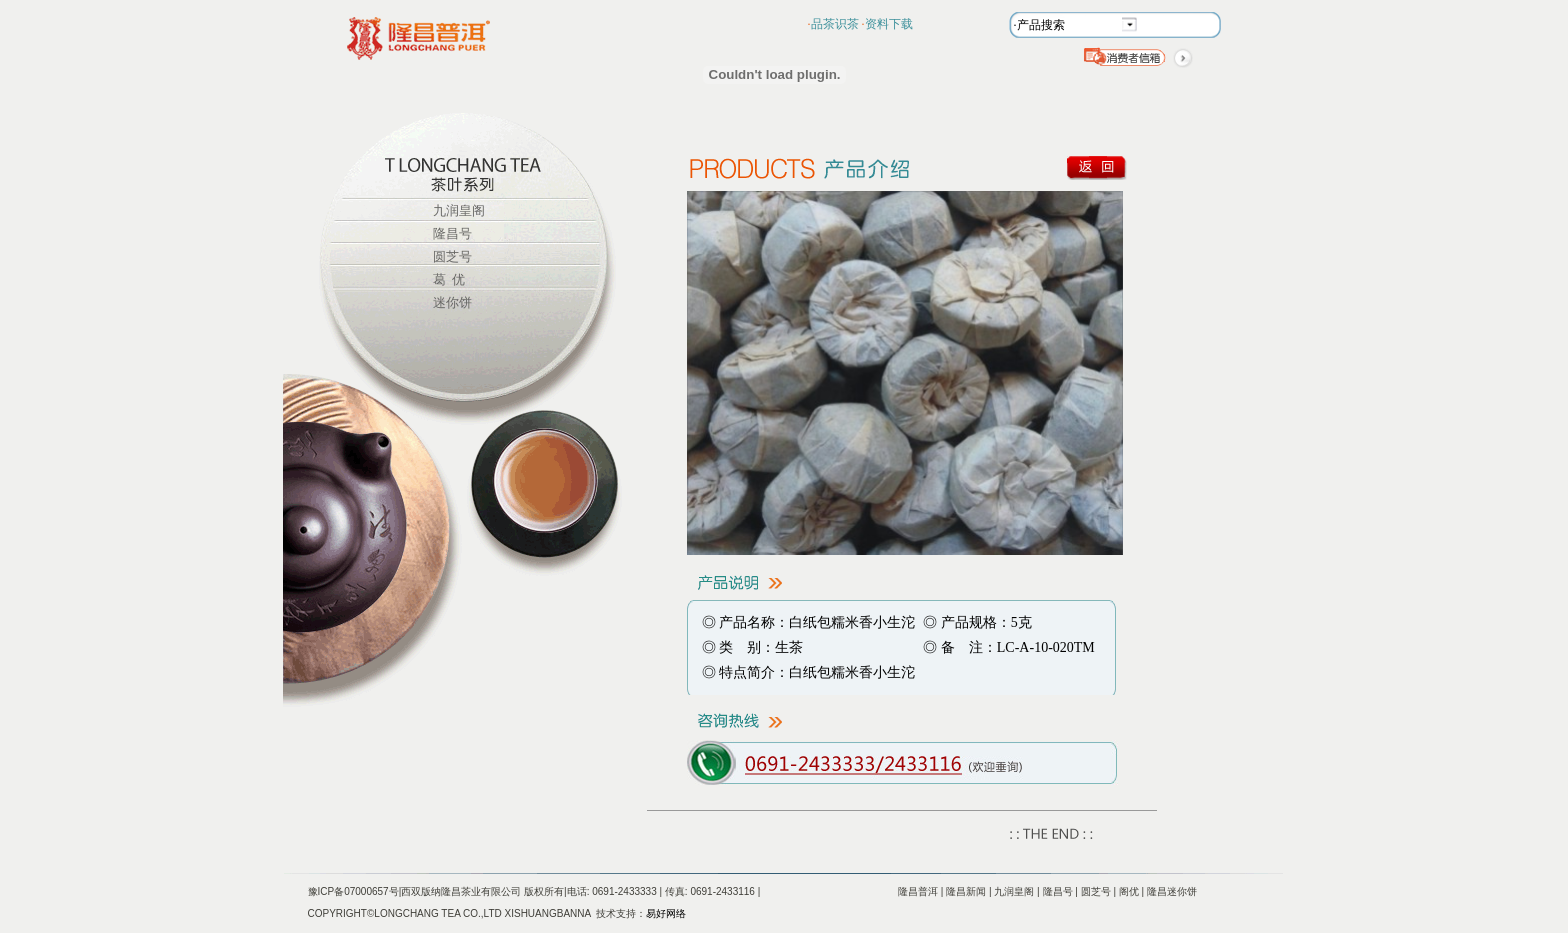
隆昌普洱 (918, 891)
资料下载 (889, 24)
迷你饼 (452, 302)
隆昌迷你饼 (1172, 891)
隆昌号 (452, 233)
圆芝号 (452, 256)
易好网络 (666, 913)
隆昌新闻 (966, 891)
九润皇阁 (459, 210)
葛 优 (449, 279)
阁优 (1129, 891)
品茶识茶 (835, 24)
